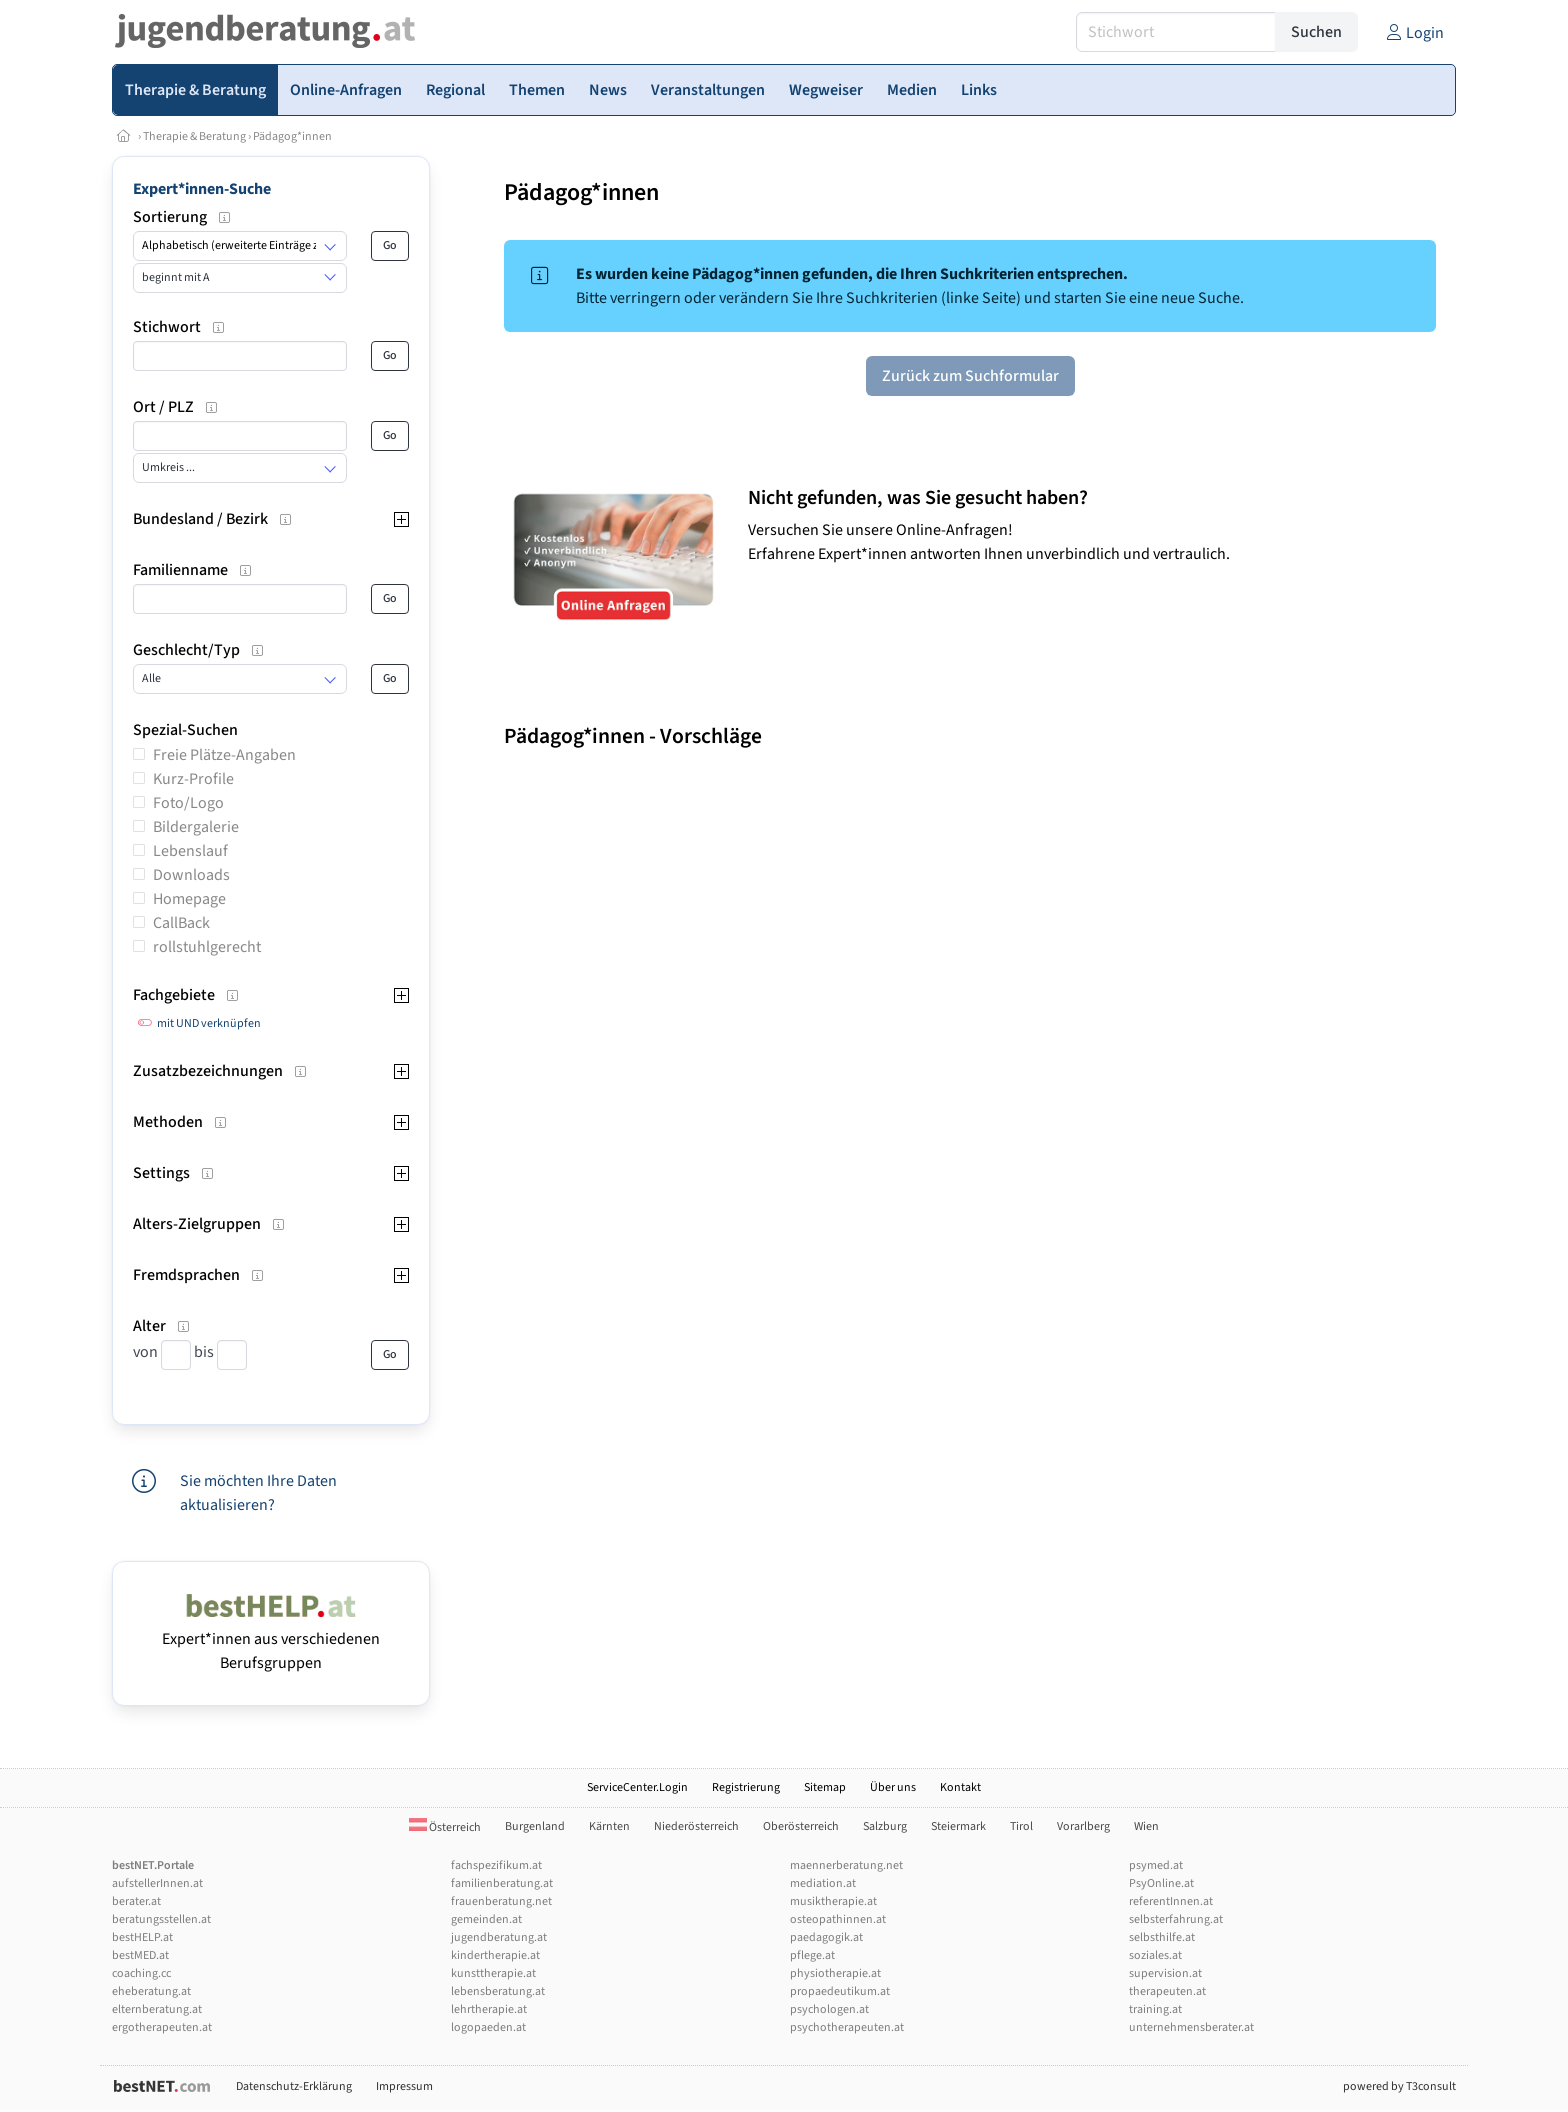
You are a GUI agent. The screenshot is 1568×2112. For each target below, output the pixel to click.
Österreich (445, 1827)
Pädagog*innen (292, 136)
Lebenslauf (190, 851)
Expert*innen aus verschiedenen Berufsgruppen (271, 1639)
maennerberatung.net (846, 1865)
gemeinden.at (486, 1919)
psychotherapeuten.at (847, 2027)
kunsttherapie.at (493, 1973)
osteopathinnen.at (838, 1919)
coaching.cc (141, 1973)
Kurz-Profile (193, 779)
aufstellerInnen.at (157, 1883)
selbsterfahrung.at (1176, 1919)
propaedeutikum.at (840, 1991)
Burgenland (535, 1826)
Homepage (189, 899)
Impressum (404, 2086)
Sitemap (825, 1787)
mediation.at (823, 1883)
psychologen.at (829, 2009)
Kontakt (960, 1787)
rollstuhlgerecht (207, 947)
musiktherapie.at (833, 1901)
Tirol (1021, 1826)
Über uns (893, 1787)
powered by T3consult (1399, 2086)
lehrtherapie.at (489, 2009)
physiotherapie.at (835, 1973)
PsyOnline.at (1161, 1883)
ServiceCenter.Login (637, 1787)
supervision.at (1165, 1973)
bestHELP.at (142, 1937)
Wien (1146, 1826)
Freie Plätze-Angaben (224, 755)
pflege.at (812, 1955)
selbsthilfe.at (1162, 1937)
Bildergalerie (196, 827)
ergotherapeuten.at (162, 2027)
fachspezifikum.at (496, 1865)
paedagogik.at (826, 1937)
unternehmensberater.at (1191, 2027)
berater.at (136, 1901)
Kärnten (609, 1826)
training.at (1155, 2009)
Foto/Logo (188, 803)
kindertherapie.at (495, 1955)
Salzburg (885, 1826)
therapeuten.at (1167, 1991)
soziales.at (1155, 1955)
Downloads (191, 875)
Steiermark (958, 1826)
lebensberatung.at (498, 1991)
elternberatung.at (157, 2009)
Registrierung (746, 1787)
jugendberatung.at (499, 1937)
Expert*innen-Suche (202, 189)
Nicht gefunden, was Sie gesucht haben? (918, 498)
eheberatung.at (151, 1991)
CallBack (181, 923)
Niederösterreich (696, 1826)
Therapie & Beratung (194, 136)
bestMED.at (140, 1955)
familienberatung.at (502, 1883)
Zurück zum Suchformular (970, 376)
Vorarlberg (1083, 1826)
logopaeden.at (488, 2027)
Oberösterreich (801, 1826)
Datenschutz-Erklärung (294, 2086)
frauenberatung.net (501, 1901)
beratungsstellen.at (161, 1919)
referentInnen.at (1171, 1901)
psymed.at (1156, 1865)
